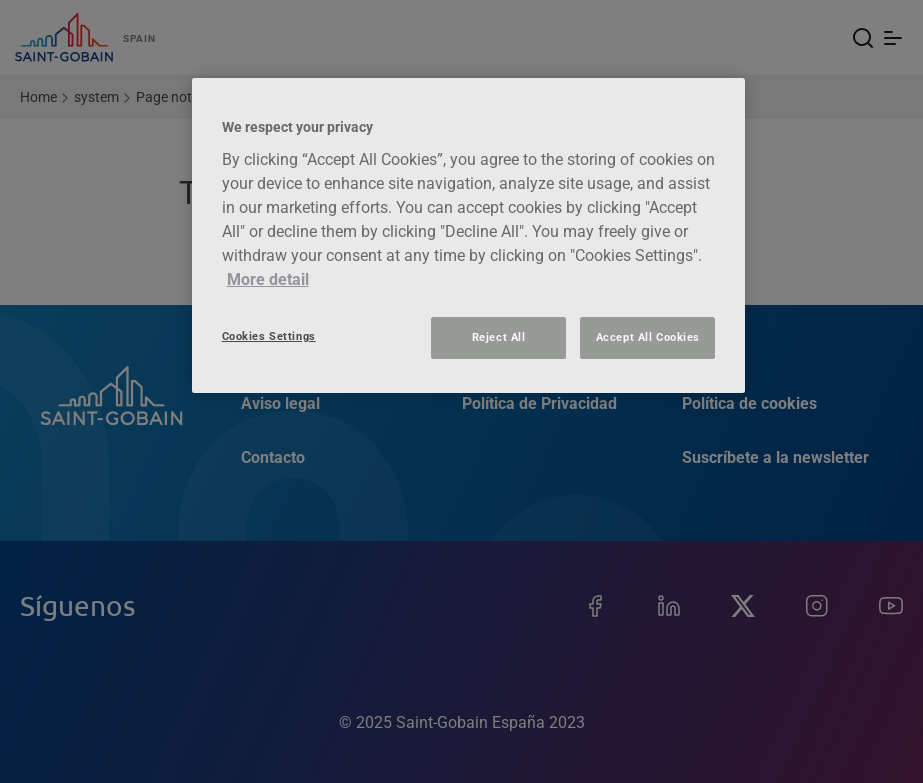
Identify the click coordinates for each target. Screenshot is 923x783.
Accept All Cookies (648, 337)
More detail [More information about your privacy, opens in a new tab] (268, 279)
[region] (469, 235)
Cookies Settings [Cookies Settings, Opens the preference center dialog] (269, 336)
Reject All (499, 337)
